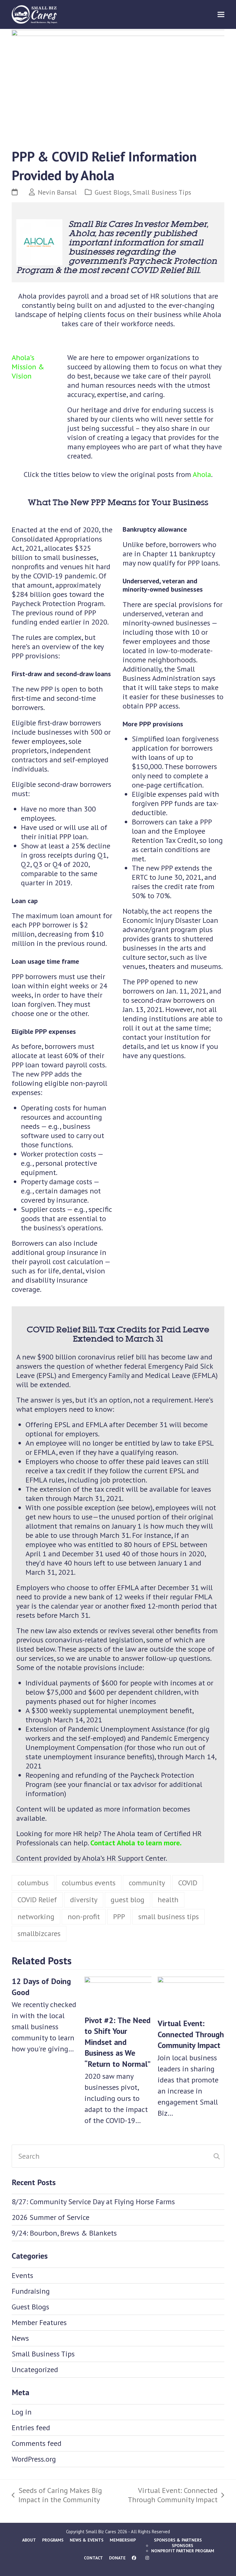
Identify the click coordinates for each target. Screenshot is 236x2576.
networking (36, 1916)
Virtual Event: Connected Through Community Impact (191, 2034)
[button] (221, 14)
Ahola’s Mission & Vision (28, 367)
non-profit (84, 1916)
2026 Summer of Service (50, 2217)
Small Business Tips (162, 192)
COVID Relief (37, 1899)
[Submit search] (217, 2156)
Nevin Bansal (57, 192)
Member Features (39, 2322)
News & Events (87, 2540)
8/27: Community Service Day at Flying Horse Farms (93, 2201)
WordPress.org (34, 2459)
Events (22, 2275)
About (29, 2540)
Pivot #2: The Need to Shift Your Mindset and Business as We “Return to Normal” (118, 2042)
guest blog (127, 1899)
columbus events (89, 1882)
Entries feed (31, 2427)
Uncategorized (35, 2369)
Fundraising (31, 2291)
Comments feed (36, 2443)
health (168, 1899)
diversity (83, 1899)
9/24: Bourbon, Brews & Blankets (64, 2233)
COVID (187, 1882)
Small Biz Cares (101, 2531)
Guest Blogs (112, 192)
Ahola (202, 474)
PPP (119, 1916)
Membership (123, 2540)
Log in (22, 2412)
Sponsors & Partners (178, 2540)
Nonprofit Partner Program (182, 2551)
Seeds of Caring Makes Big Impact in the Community (57, 2495)
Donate (117, 2558)
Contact (93, 2558)
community (147, 1882)
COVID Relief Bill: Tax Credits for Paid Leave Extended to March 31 (118, 1334)
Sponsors (182, 2545)
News (20, 2338)
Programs (53, 2540)
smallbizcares (39, 1933)
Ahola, (82, 233)
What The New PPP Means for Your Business (118, 502)
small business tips (168, 1916)
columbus (33, 1882)
